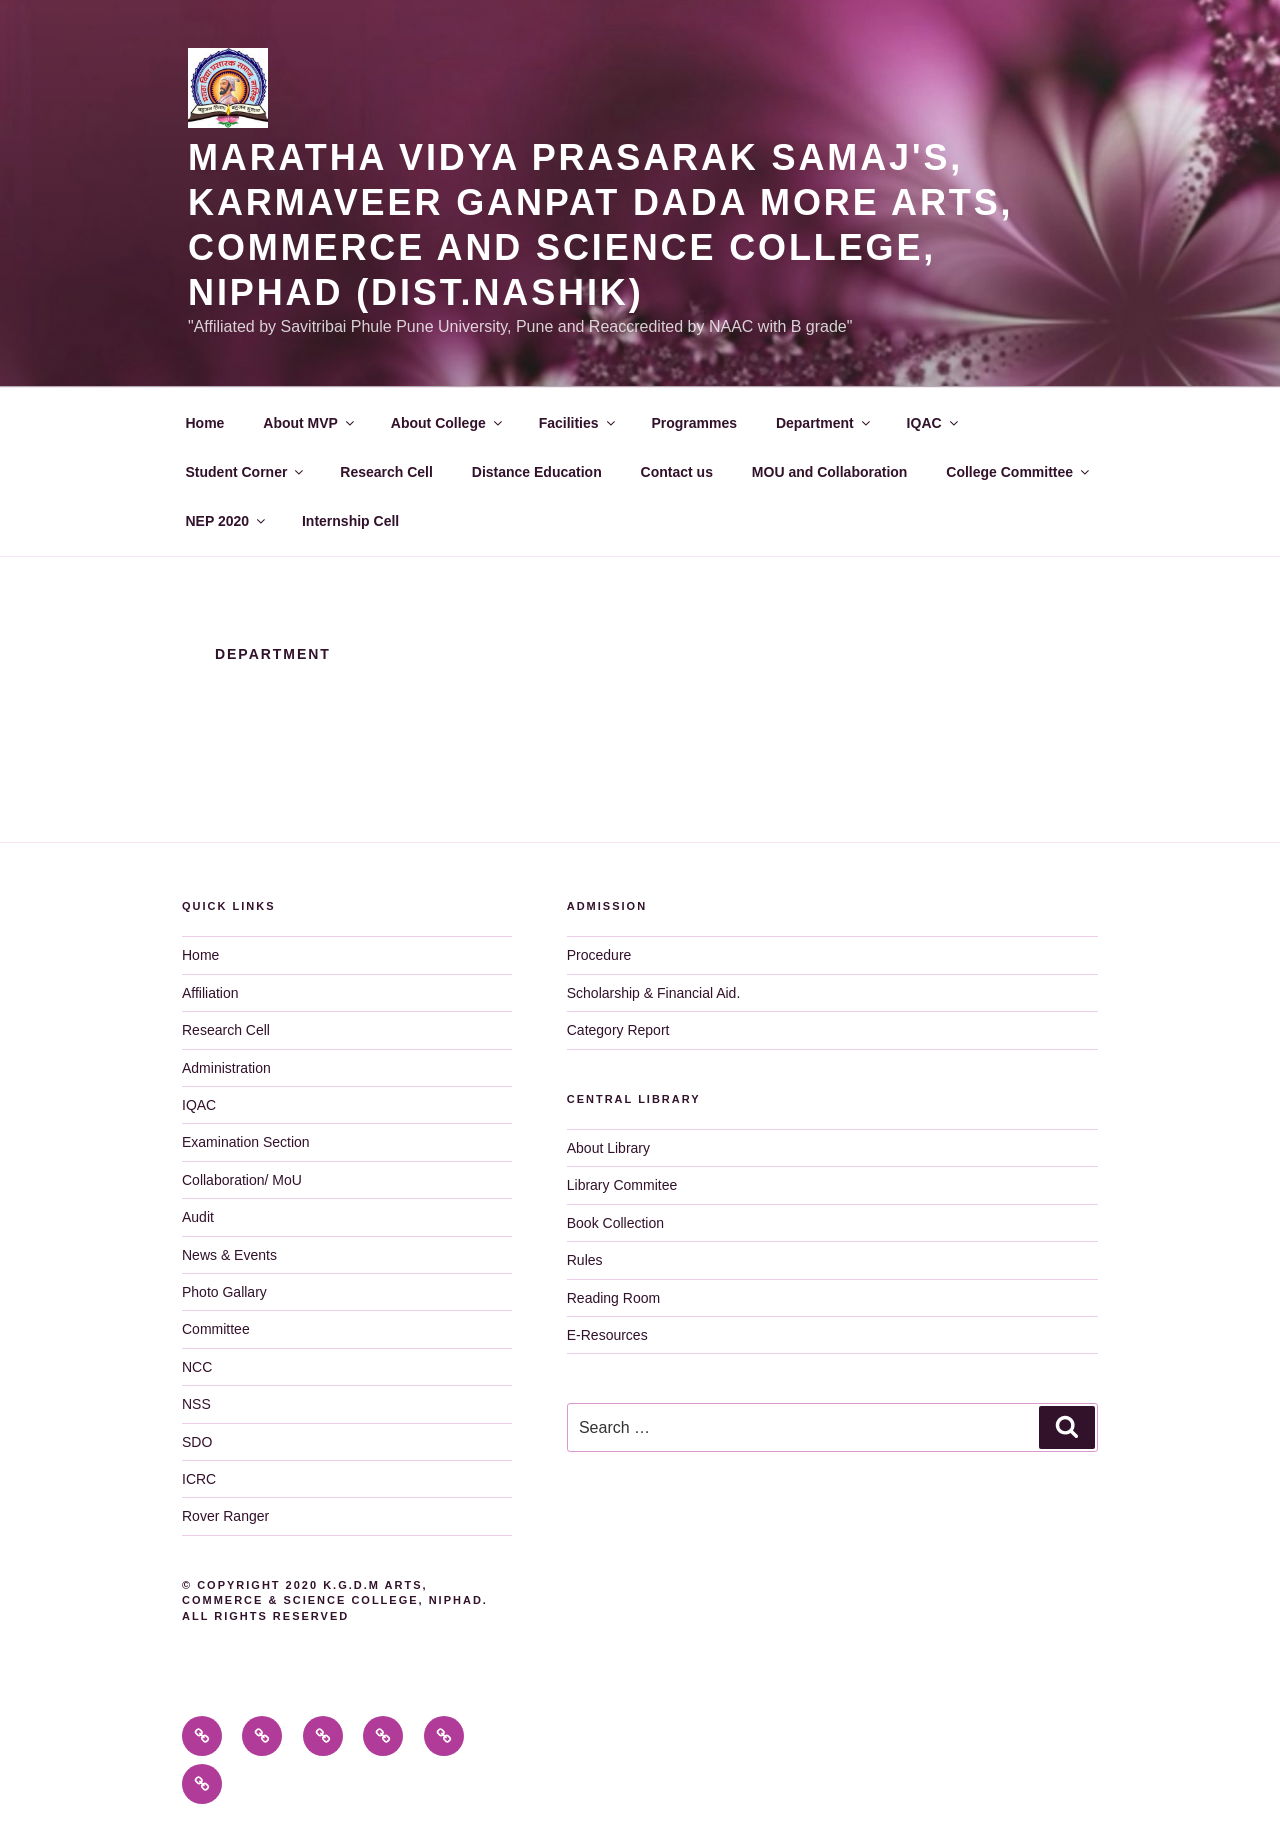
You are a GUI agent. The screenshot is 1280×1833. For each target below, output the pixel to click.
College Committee (1019, 472)
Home (205, 423)
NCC (197, 1367)
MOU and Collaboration (830, 472)
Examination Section (246, 1142)
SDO (197, 1442)
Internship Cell (350, 521)
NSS (196, 1404)
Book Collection (615, 1223)
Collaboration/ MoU (242, 1180)
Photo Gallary (224, 1292)
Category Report (618, 1030)
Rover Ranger (225, 1516)
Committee (216, 1329)
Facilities (578, 423)
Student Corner (246, 472)
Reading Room (613, 1298)
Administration (226, 1068)
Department (824, 423)
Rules (585, 1260)
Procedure (599, 955)
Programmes (694, 423)
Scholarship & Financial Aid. (654, 993)
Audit (198, 1217)
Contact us (677, 472)
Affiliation (210, 993)
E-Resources (607, 1335)
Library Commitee (622, 1185)
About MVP (310, 423)
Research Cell (386, 472)
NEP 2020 (227, 521)
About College (448, 423)
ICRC (199, 1479)
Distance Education (537, 472)
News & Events (229, 1255)
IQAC (934, 423)
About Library (608, 1148)
